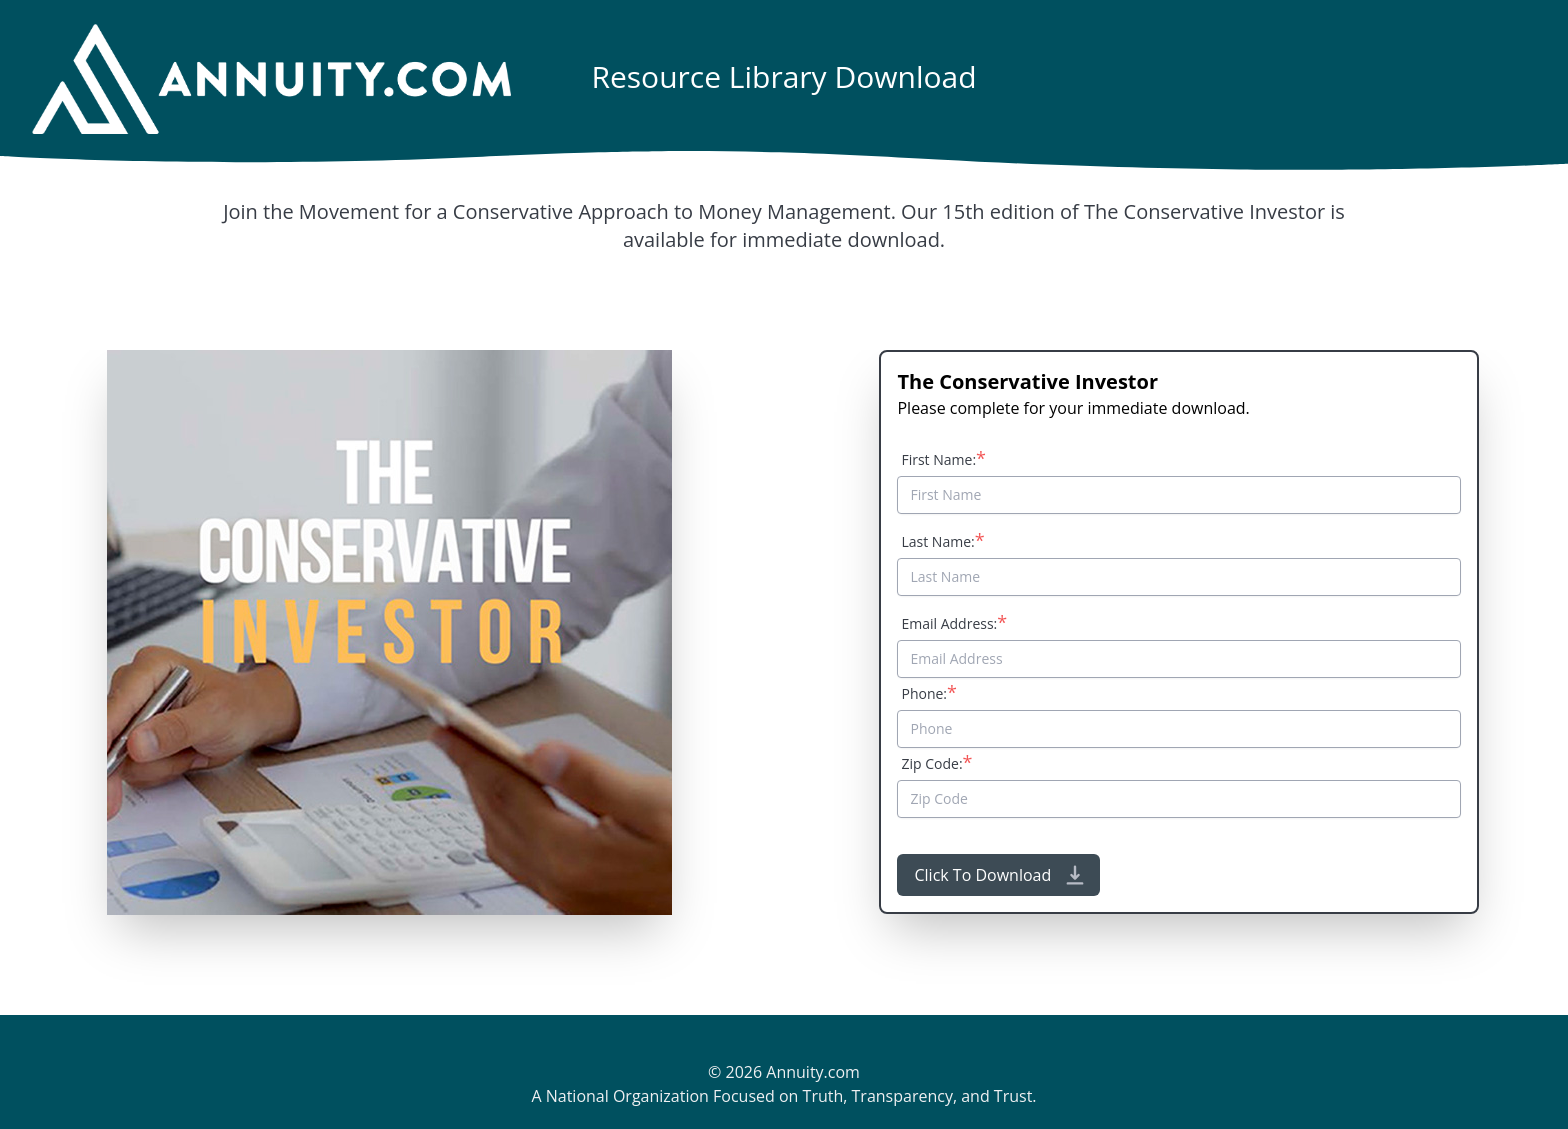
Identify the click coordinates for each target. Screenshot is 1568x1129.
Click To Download (1000, 875)
